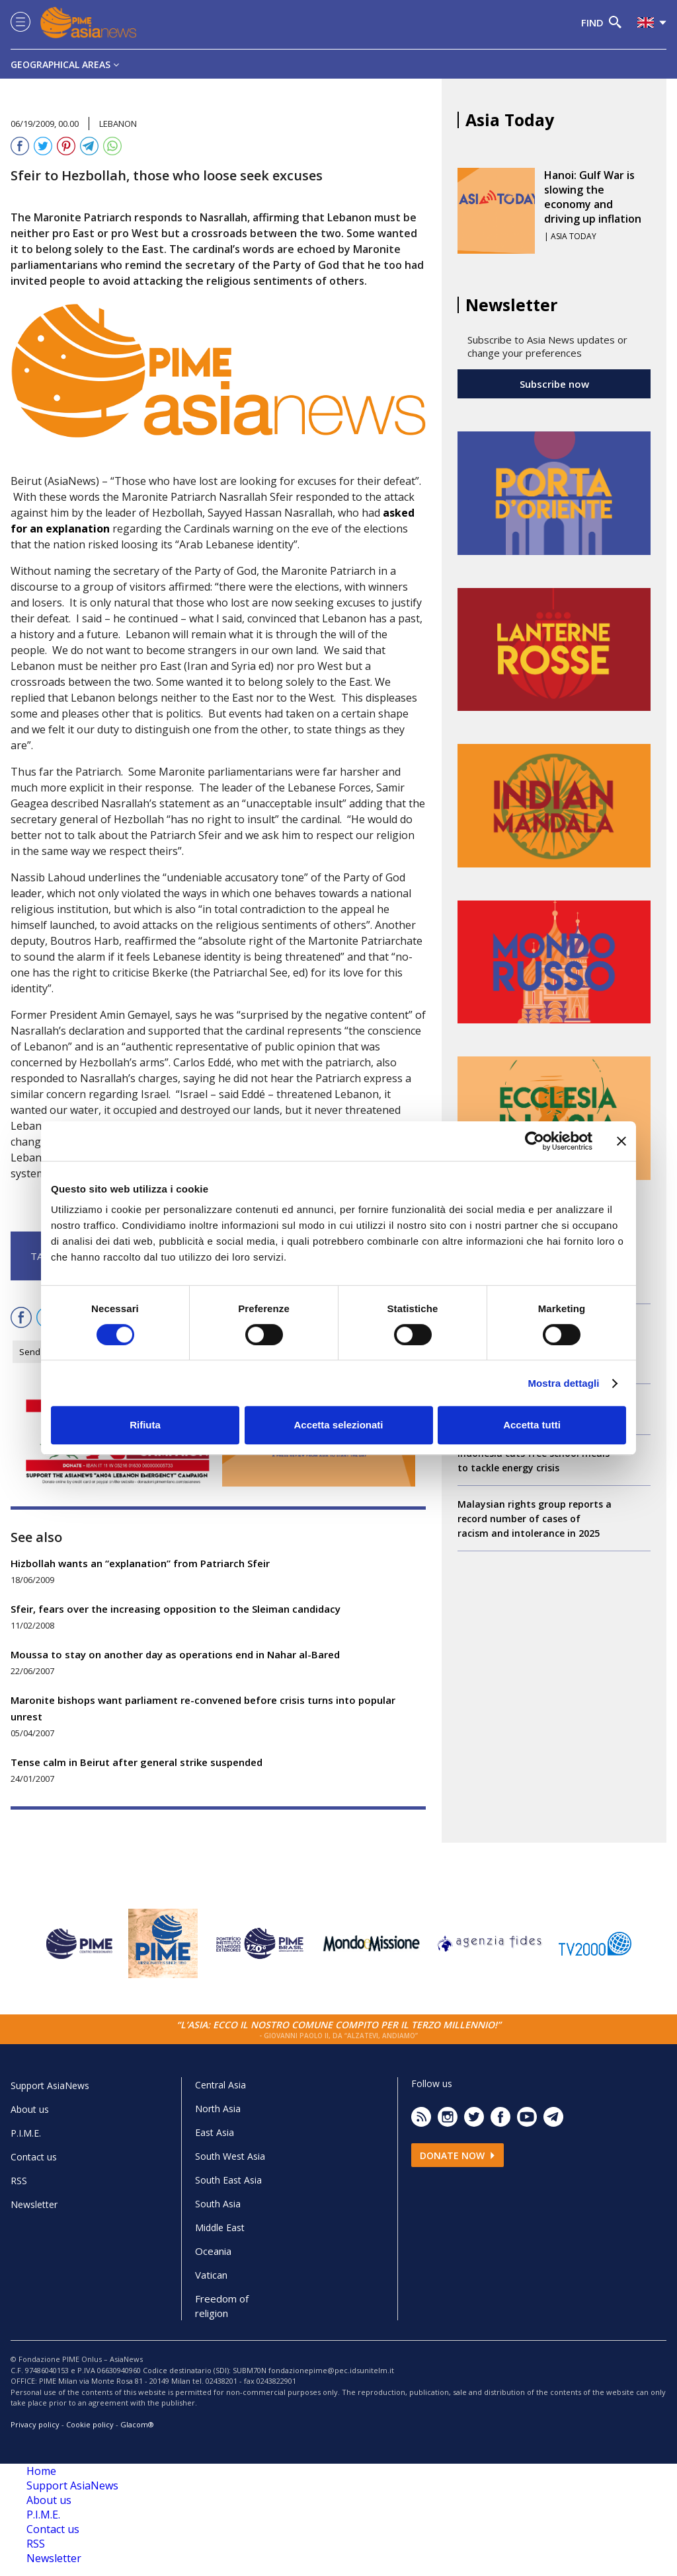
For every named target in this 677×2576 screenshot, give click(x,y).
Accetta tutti (532, 1424)
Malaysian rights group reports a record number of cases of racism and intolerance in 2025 (535, 1518)
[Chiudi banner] (621, 1141)
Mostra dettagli (563, 1383)
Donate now (457, 2155)
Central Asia (220, 2085)
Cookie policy (90, 2424)
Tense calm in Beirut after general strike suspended (136, 1762)
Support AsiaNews (50, 2085)
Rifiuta (145, 1424)
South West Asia (230, 2156)
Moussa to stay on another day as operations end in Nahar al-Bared (175, 1654)
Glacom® (137, 2424)
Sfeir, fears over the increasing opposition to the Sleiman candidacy (175, 1608)
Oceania (213, 2251)
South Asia (218, 2203)
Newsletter (34, 2204)
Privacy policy (35, 2424)
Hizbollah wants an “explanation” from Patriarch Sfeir (140, 1563)
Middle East (220, 2227)
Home (41, 2471)
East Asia (214, 2132)
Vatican (211, 2274)
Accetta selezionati (338, 1424)
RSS (19, 2180)
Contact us (34, 2157)
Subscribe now (554, 383)
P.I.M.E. (26, 2133)
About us (30, 2109)
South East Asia (228, 2180)
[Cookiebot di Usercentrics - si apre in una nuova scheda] (534, 1141)
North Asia (218, 2108)
